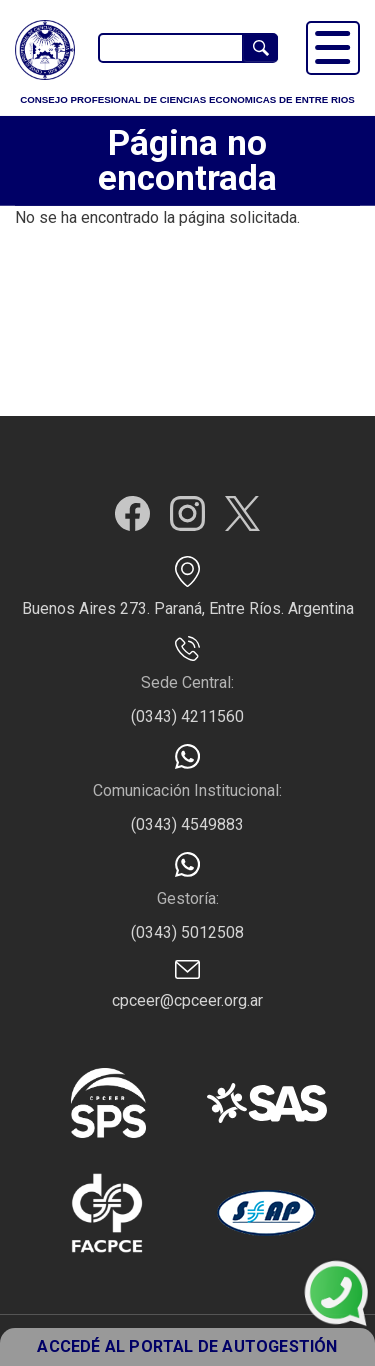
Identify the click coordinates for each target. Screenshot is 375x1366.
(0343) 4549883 (187, 824)
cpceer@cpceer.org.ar (187, 1000)
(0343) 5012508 (187, 932)
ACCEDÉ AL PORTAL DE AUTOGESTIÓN (187, 1346)
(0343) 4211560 (187, 716)
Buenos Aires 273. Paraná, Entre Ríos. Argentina (188, 608)
